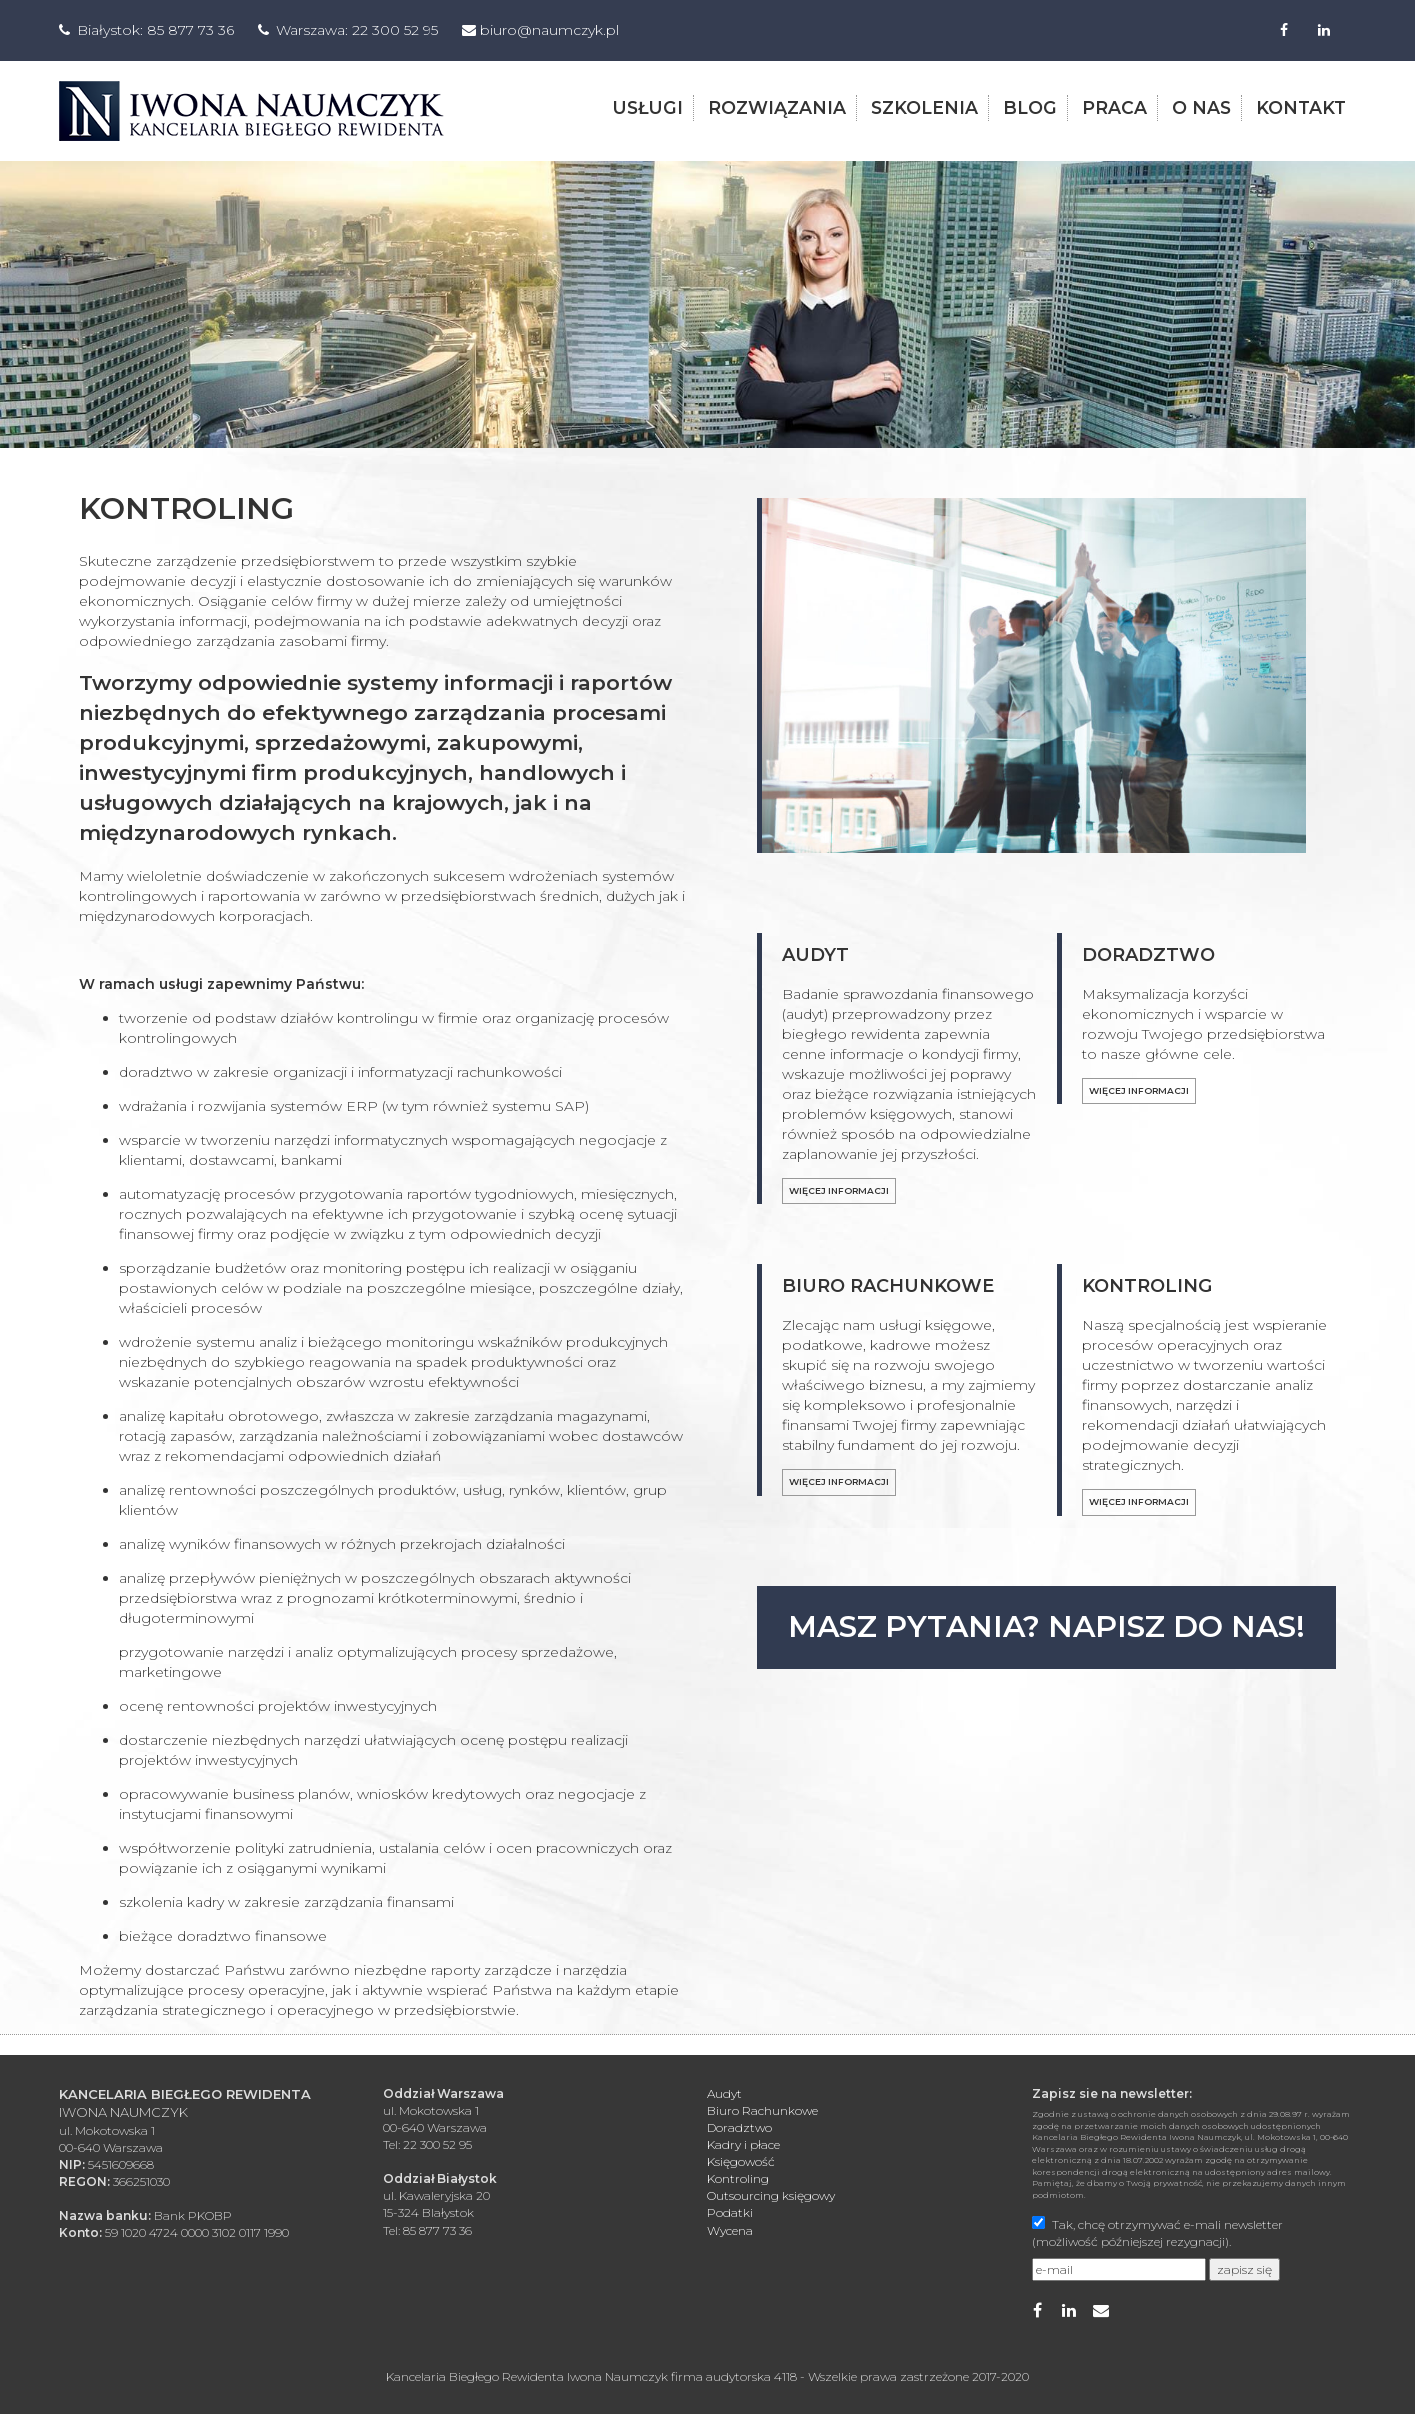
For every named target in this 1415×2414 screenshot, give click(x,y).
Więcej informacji (839, 1189)
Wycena (730, 2229)
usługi (647, 106)
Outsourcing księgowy (771, 2194)
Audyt (724, 2092)
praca (1114, 106)
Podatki (730, 2212)
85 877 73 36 (190, 30)
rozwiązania (777, 106)
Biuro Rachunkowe (762, 2109)
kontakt (1301, 106)
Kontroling (738, 2177)
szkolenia (924, 106)
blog (1030, 106)
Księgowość (741, 2160)
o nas (1201, 106)
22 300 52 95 (395, 30)
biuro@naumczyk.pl (549, 30)
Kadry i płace (743, 2143)
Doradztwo (739, 2126)
